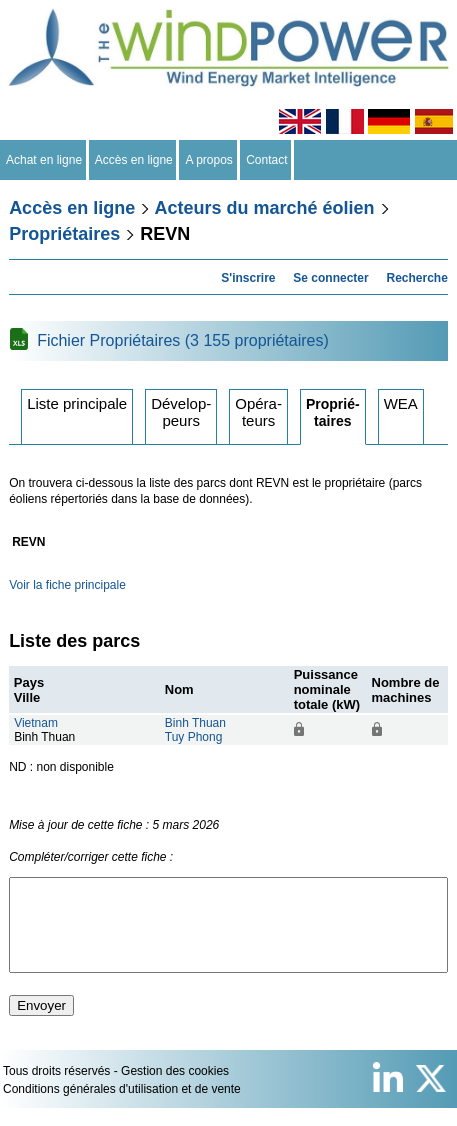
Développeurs (181, 412)
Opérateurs (258, 412)
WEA (401, 403)
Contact (267, 160)
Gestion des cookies (175, 1089)
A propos (209, 160)
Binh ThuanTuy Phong (195, 730)
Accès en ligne (134, 160)
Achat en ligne (44, 160)
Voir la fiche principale (67, 585)
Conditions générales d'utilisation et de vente (122, 1107)
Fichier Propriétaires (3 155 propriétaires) (183, 340)
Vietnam (36, 723)
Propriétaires (64, 234)
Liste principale (77, 403)
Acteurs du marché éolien (265, 208)
